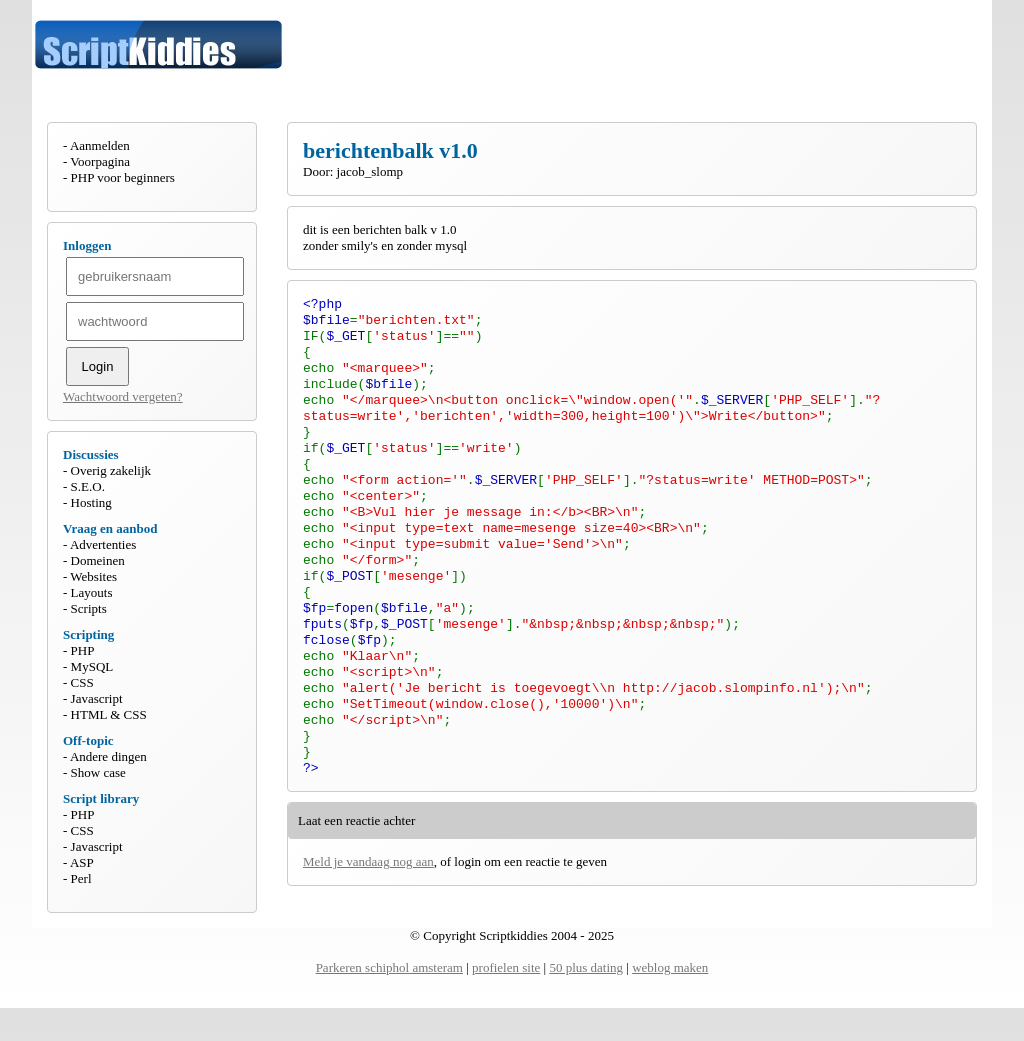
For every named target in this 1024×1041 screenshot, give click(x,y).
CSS (82, 682)
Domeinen (98, 560)
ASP (82, 862)
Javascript (97, 698)
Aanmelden (100, 145)
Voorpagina (100, 161)
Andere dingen (108, 756)
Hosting (91, 502)
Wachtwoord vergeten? (123, 396)
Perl (81, 878)
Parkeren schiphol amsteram (389, 1000)
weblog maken (670, 1000)
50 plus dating (586, 1000)
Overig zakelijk (111, 470)
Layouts (92, 592)
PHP (83, 650)
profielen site (506, 1000)
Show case (98, 772)
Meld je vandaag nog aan (368, 921)
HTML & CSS (109, 714)
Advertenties (103, 544)
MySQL (92, 666)
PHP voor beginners (123, 177)
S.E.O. (88, 486)
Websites (93, 576)
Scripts (89, 608)
